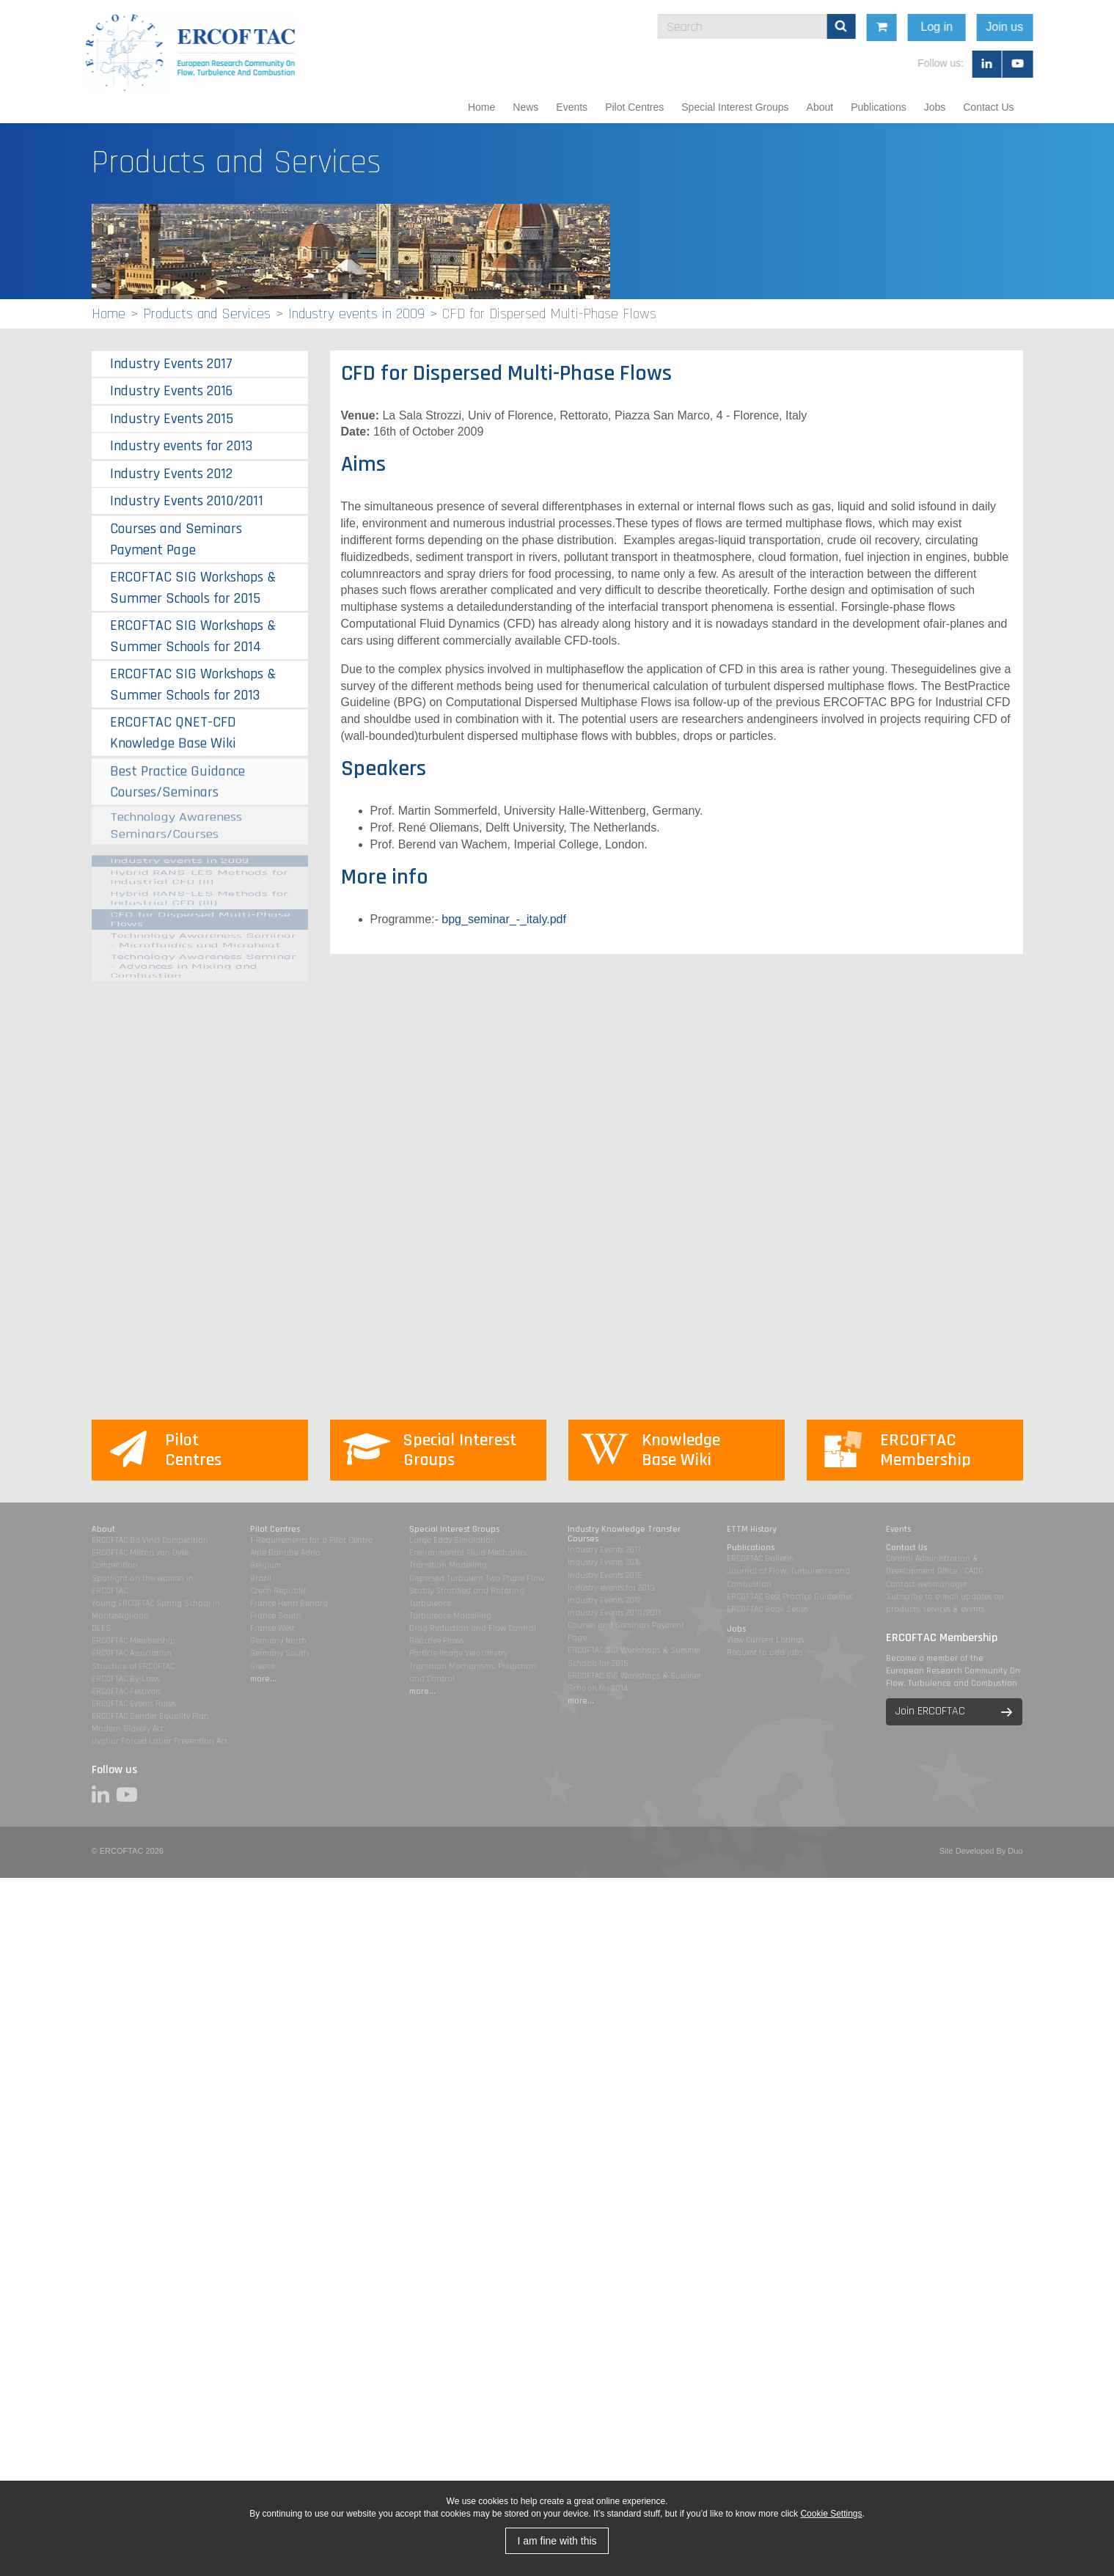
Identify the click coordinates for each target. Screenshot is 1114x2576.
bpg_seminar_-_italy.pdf (503, 919)
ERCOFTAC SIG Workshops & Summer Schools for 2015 (193, 587)
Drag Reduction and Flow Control (472, 1628)
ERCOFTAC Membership (133, 1640)
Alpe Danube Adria (285, 1552)
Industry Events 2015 (171, 418)
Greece (262, 1666)
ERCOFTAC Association (132, 1653)
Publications (878, 107)
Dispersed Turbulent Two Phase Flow (476, 1578)
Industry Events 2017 (171, 363)
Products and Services (207, 313)
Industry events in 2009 (356, 313)
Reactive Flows (436, 1640)
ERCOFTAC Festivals (126, 1691)
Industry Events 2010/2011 (186, 500)
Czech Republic (278, 1590)
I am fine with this (556, 2541)
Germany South (279, 1653)
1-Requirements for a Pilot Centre (311, 1540)
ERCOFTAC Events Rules (133, 1703)
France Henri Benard (289, 1603)
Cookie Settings (831, 2514)
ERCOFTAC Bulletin (760, 1558)
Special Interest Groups (734, 107)
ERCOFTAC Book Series (767, 1609)
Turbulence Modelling (450, 1615)
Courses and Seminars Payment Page (176, 539)
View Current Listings (765, 1639)
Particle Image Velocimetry (458, 1653)
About (820, 107)
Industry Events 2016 (171, 390)
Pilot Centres (634, 107)
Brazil (260, 1578)
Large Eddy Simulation (452, 1540)
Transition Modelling (448, 1565)
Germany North (278, 1640)
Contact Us (988, 107)
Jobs (935, 107)
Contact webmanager (926, 1584)
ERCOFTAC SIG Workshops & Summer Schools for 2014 (193, 635)
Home (481, 107)
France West (272, 1628)
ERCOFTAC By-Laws (126, 1678)
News (525, 107)
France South (275, 1615)
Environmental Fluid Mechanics (468, 1552)
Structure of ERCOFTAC (133, 1666)
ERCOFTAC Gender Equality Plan (150, 1716)
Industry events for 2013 (181, 445)
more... (263, 1678)
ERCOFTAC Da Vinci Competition (150, 1540)
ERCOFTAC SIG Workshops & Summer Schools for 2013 (193, 677)
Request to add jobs (764, 1652)
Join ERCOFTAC (930, 1711)
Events (571, 107)
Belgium (265, 1565)
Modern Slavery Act (128, 1728)
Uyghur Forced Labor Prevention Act (159, 1741)
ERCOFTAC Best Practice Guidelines (790, 1596)
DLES (101, 1628)
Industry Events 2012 (171, 473)
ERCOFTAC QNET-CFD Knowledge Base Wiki (173, 717)
